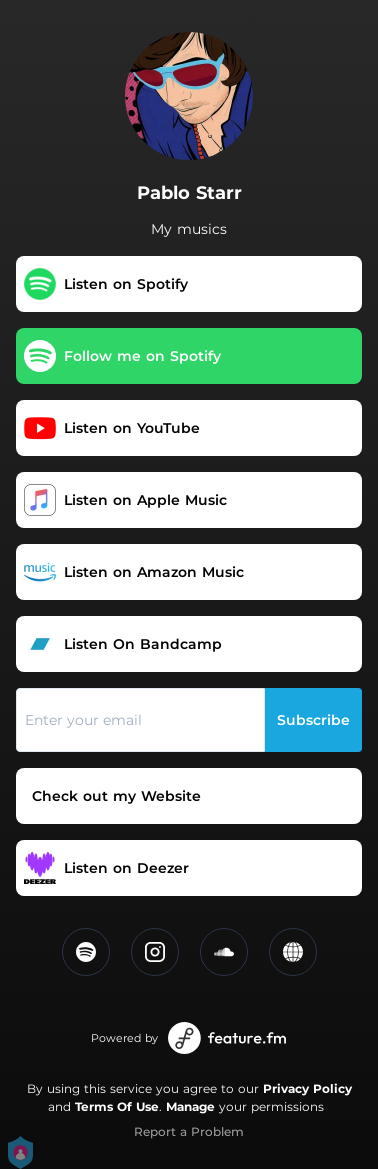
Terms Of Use (117, 1106)
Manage (190, 1106)
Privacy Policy (307, 1088)
